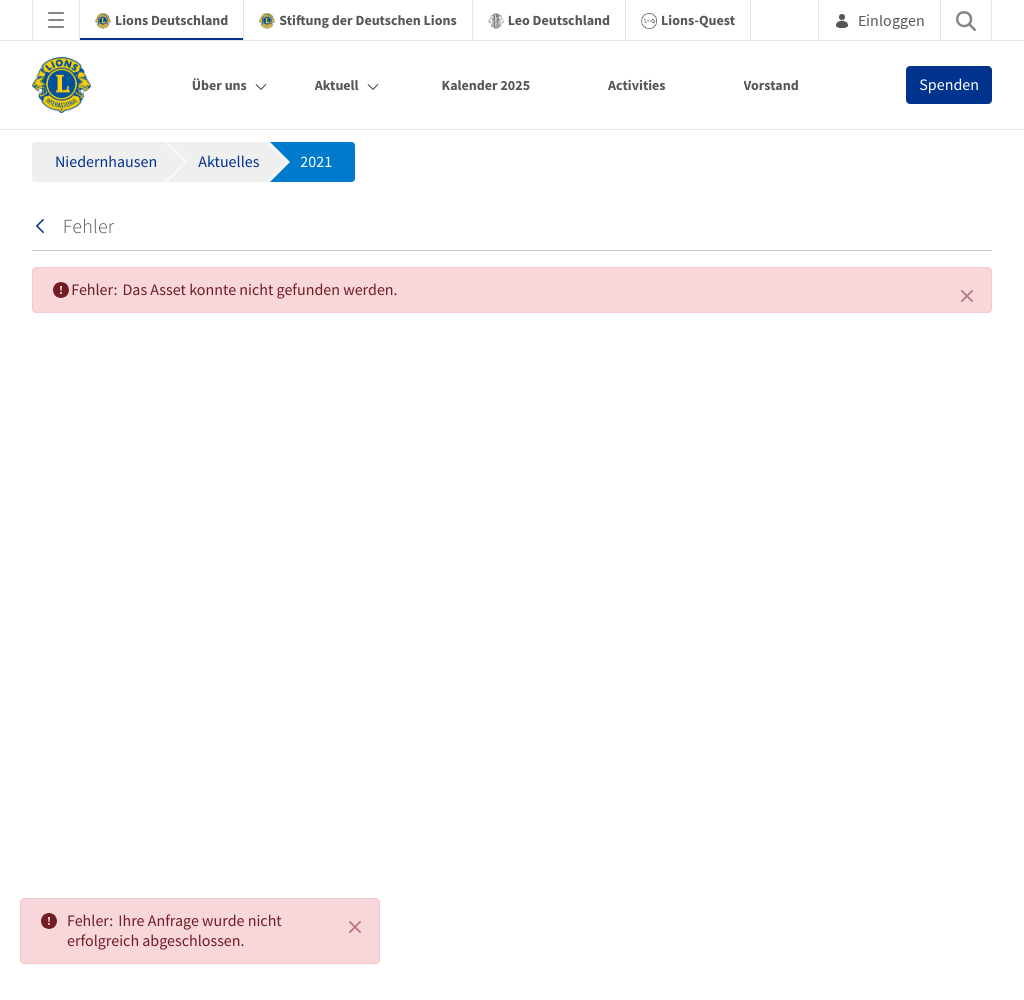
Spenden (949, 85)
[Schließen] (967, 296)
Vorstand (771, 85)
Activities (637, 85)
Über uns (219, 85)
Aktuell (337, 85)
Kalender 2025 (486, 85)
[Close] (355, 927)
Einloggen (879, 20)
